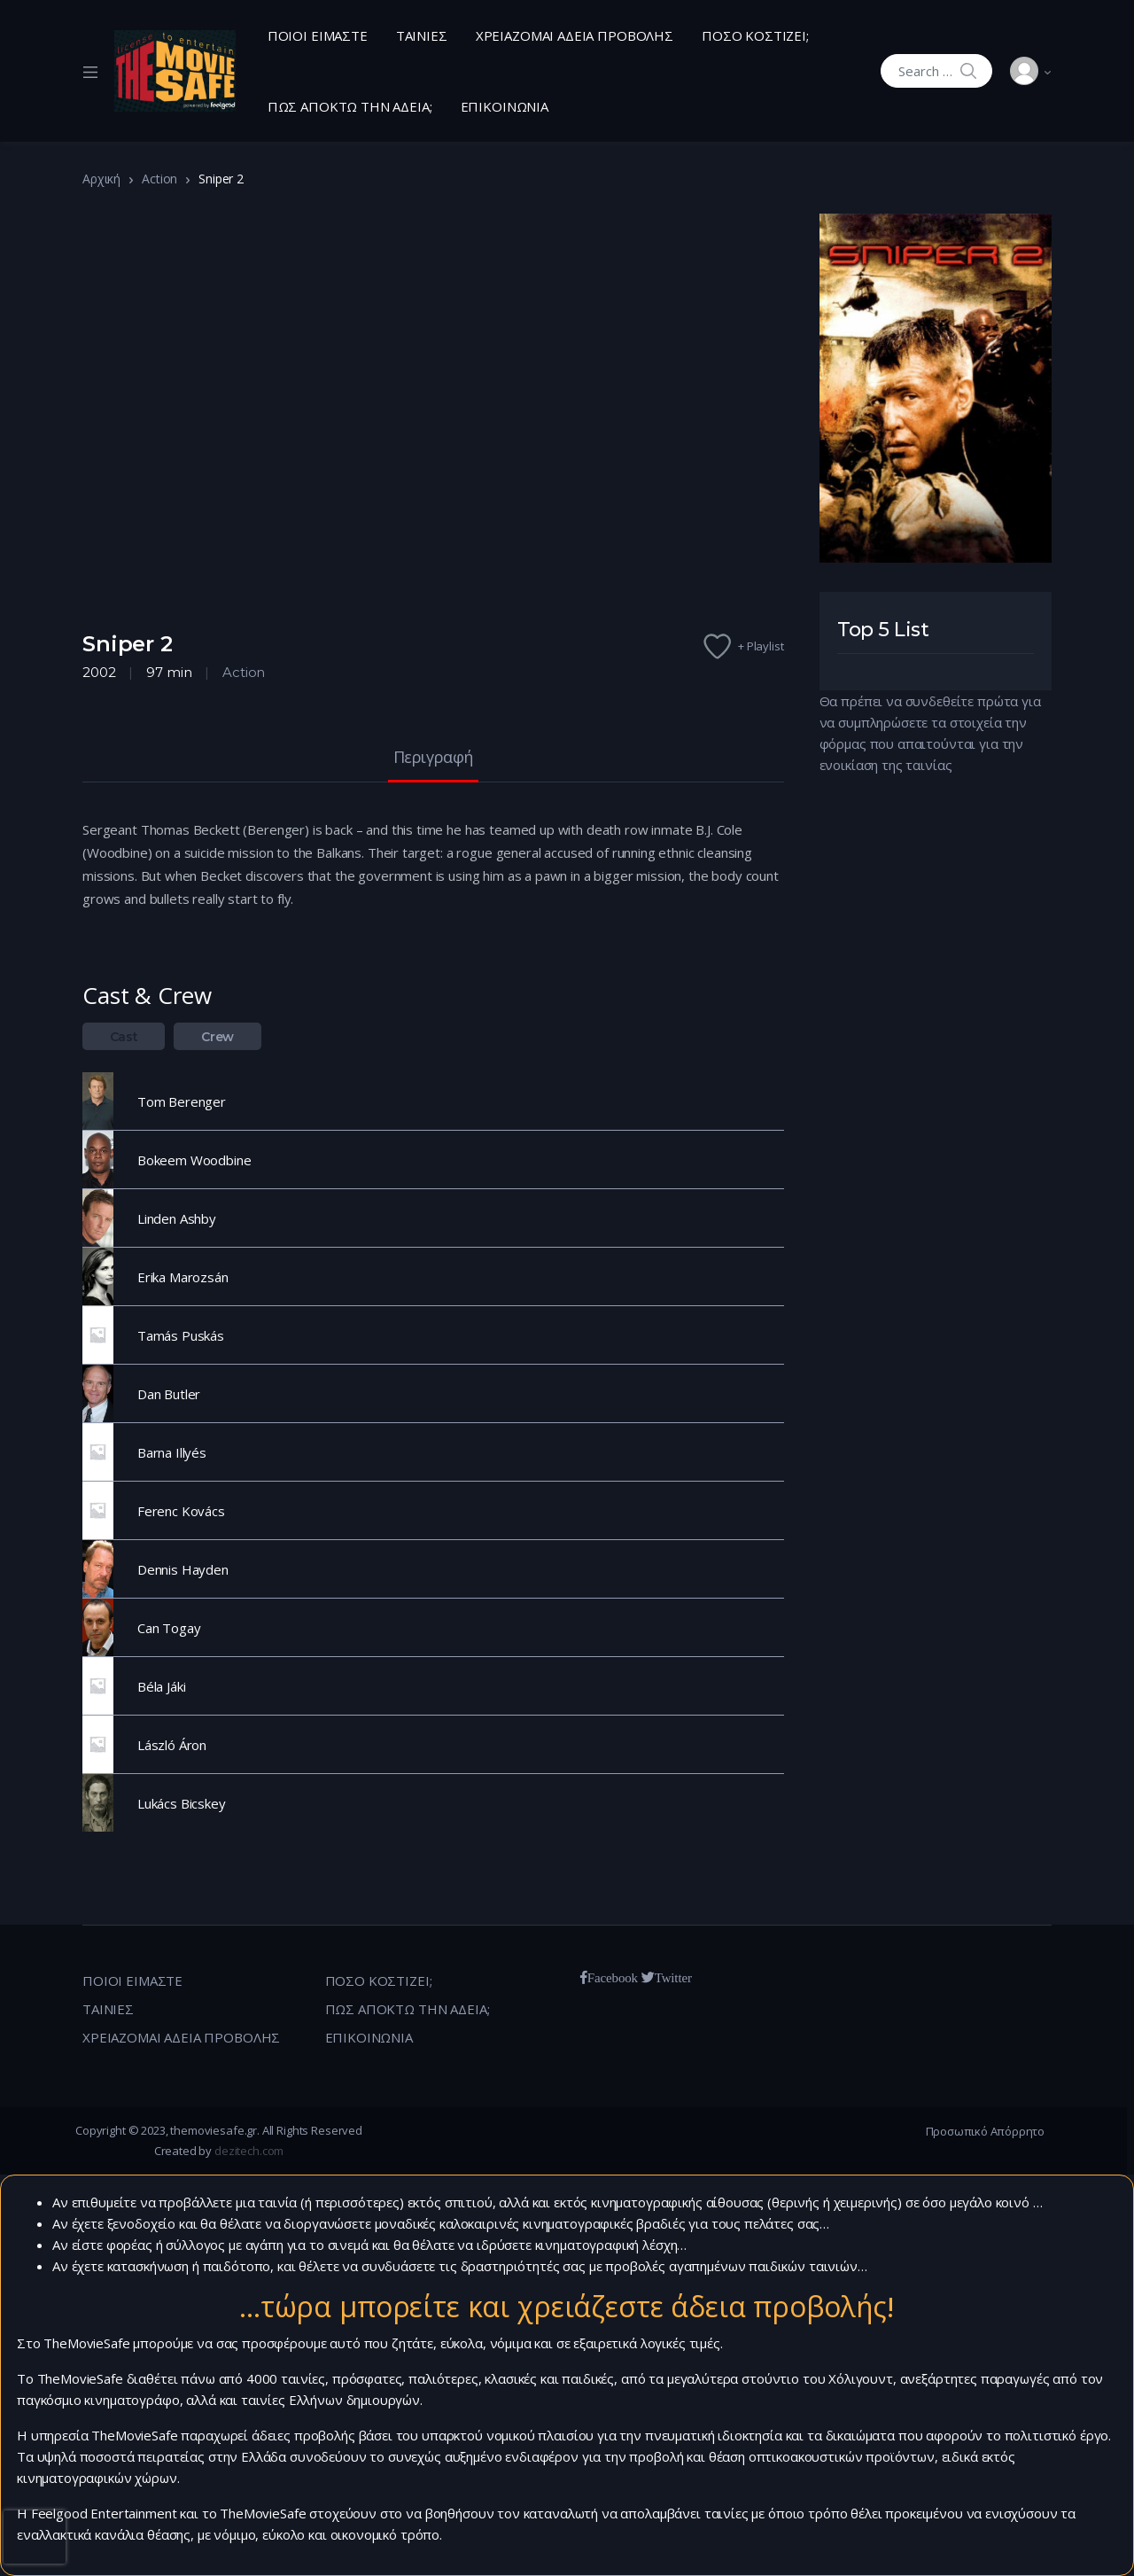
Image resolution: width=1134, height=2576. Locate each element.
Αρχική (101, 178)
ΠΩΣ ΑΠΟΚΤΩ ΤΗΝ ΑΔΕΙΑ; (350, 106)
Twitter (673, 1977)
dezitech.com (249, 2151)
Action (159, 178)
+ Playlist (761, 646)
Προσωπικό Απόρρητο (985, 2131)
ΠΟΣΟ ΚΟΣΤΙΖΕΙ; (755, 35)
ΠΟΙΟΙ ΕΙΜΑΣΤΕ (318, 35)
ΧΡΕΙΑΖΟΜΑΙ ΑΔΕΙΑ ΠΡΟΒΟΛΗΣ (574, 35)
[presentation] (35, 2537)
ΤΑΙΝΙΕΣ (421, 35)
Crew (217, 1037)
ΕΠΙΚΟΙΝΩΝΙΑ (504, 106)
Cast (124, 1037)
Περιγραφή (433, 758)
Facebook (612, 1977)
